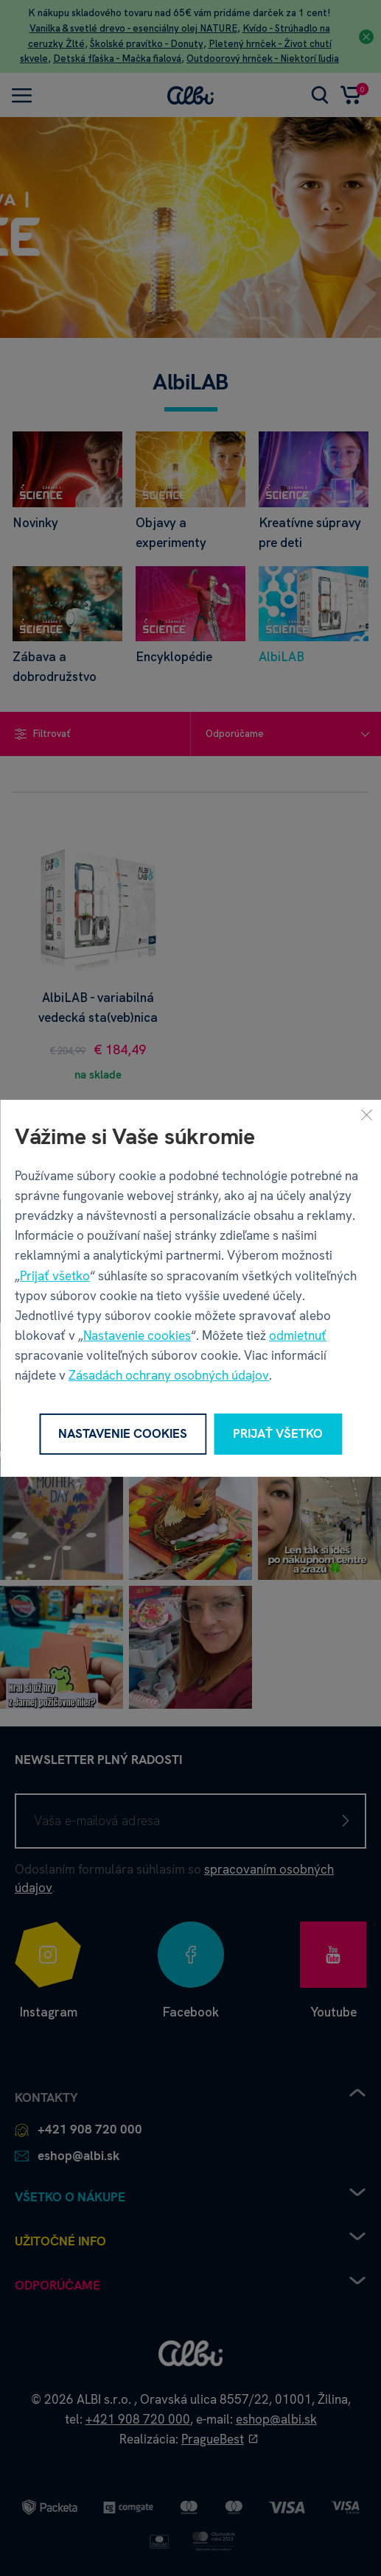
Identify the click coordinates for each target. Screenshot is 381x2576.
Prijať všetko (55, 1275)
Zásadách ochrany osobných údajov (169, 1375)
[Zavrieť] (366, 1114)
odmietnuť (297, 1335)
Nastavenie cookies (137, 1335)
